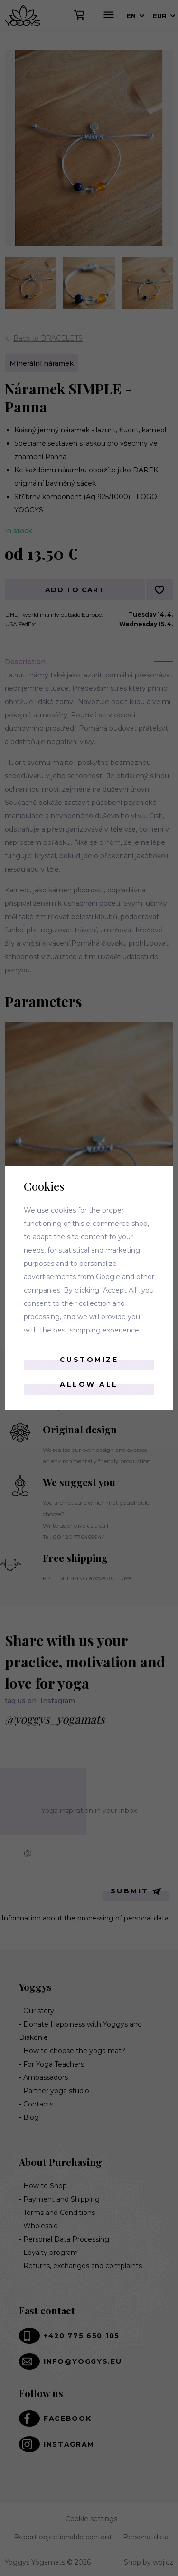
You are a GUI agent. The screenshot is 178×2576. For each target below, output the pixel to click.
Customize (89, 1359)
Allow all (89, 1384)
